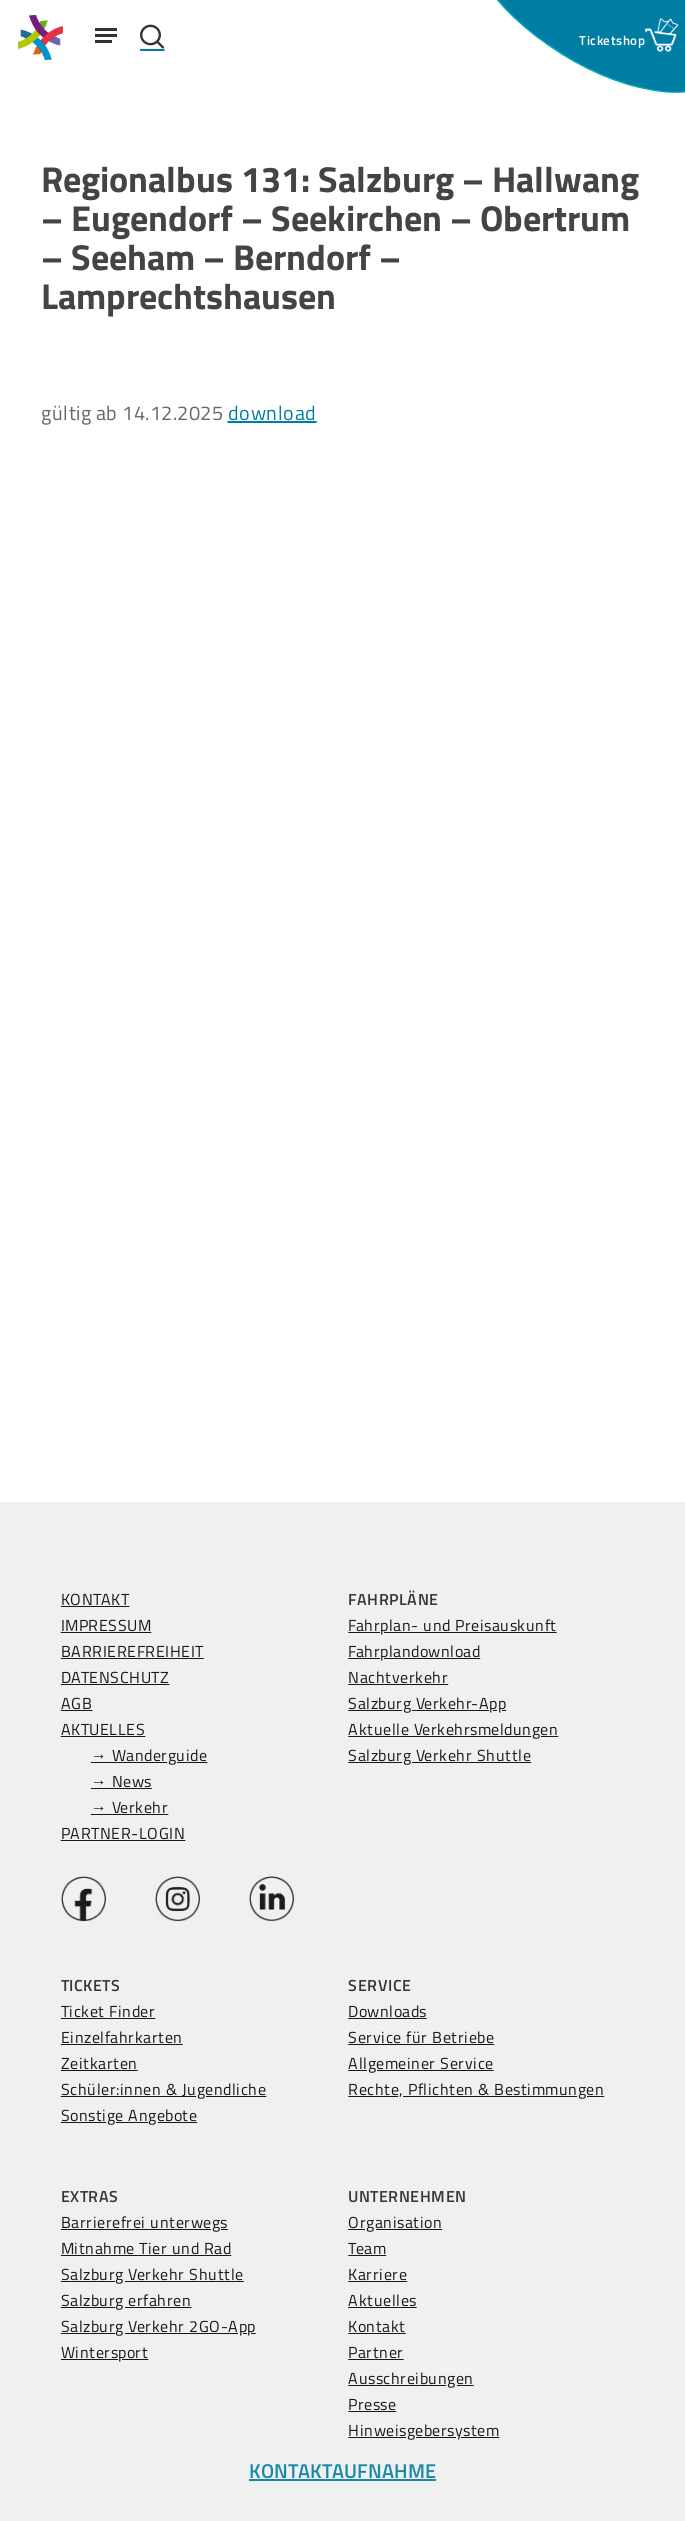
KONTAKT (95, 1599)
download (272, 412)
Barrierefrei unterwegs (144, 2222)
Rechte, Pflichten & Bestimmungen (476, 2089)
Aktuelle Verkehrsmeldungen (453, 1729)
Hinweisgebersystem (423, 2430)
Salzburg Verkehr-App (427, 1703)
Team (367, 2248)
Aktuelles (382, 2300)
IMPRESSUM (106, 1625)
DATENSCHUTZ (115, 1677)
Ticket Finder (108, 2011)
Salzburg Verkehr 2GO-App (158, 2326)
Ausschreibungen (411, 2378)
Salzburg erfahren (126, 2300)
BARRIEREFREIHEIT (132, 1651)
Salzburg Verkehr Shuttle (439, 1755)
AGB (77, 1703)
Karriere (377, 2274)
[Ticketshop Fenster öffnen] (612, 40)
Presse (372, 2404)
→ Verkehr (130, 1807)
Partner (376, 2352)
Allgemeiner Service (421, 2063)
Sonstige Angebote (129, 2115)
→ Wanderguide (149, 1755)
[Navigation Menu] (106, 35)
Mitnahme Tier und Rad (146, 2248)
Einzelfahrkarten (122, 2037)
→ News (121, 1781)
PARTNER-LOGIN (123, 1833)
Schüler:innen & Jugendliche (164, 2089)
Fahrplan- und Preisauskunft (452, 1625)
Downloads (387, 2011)
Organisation (395, 2222)
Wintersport (105, 2352)
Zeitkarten (99, 2063)
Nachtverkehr (398, 1677)
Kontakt (377, 2326)
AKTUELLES (103, 1729)
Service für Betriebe (421, 2037)
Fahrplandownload (414, 1651)
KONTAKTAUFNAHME (342, 2470)
